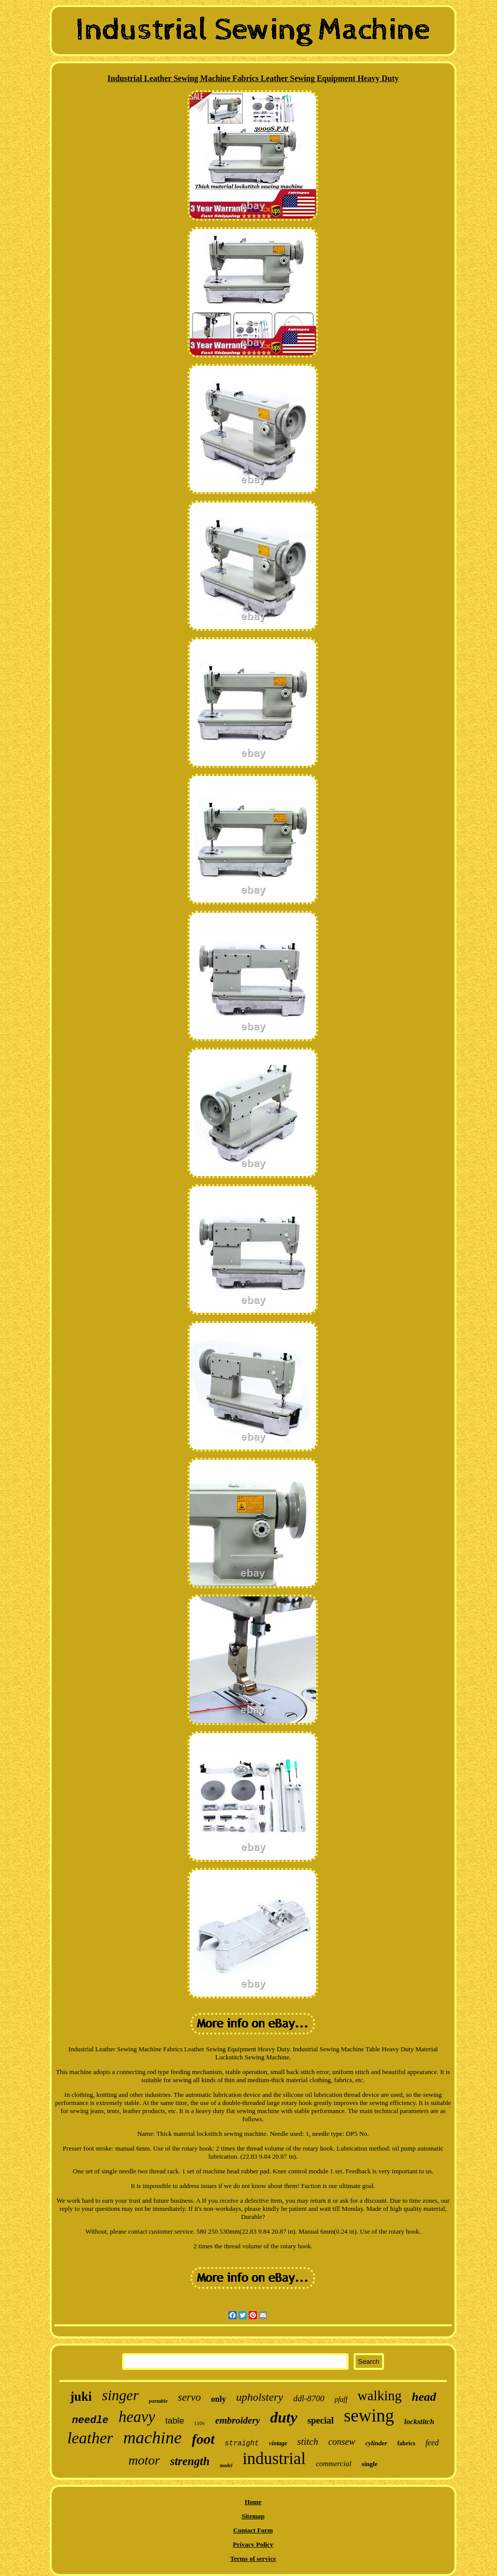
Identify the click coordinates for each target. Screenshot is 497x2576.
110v (199, 2423)
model (226, 2465)
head (424, 2396)
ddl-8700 (308, 2398)
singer (120, 2395)
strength (190, 2461)
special (321, 2420)
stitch (307, 2441)
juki (81, 2396)
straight (242, 2443)
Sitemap (253, 2516)
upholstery (259, 2397)
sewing (369, 2416)
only (218, 2399)
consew (341, 2442)
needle (90, 2420)
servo (189, 2397)
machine (152, 2437)
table (174, 2421)
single (370, 2464)
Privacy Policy (253, 2544)
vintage (278, 2443)
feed (432, 2442)
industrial (274, 2458)
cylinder (376, 2443)
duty (283, 2417)
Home (253, 2502)
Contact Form (253, 2530)
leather (90, 2438)
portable (158, 2401)
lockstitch (419, 2421)
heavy (137, 2417)
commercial (333, 2464)
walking (380, 2395)
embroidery (237, 2420)
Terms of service (253, 2558)
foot (203, 2439)
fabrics (406, 2443)
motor (144, 2460)
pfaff (341, 2399)
